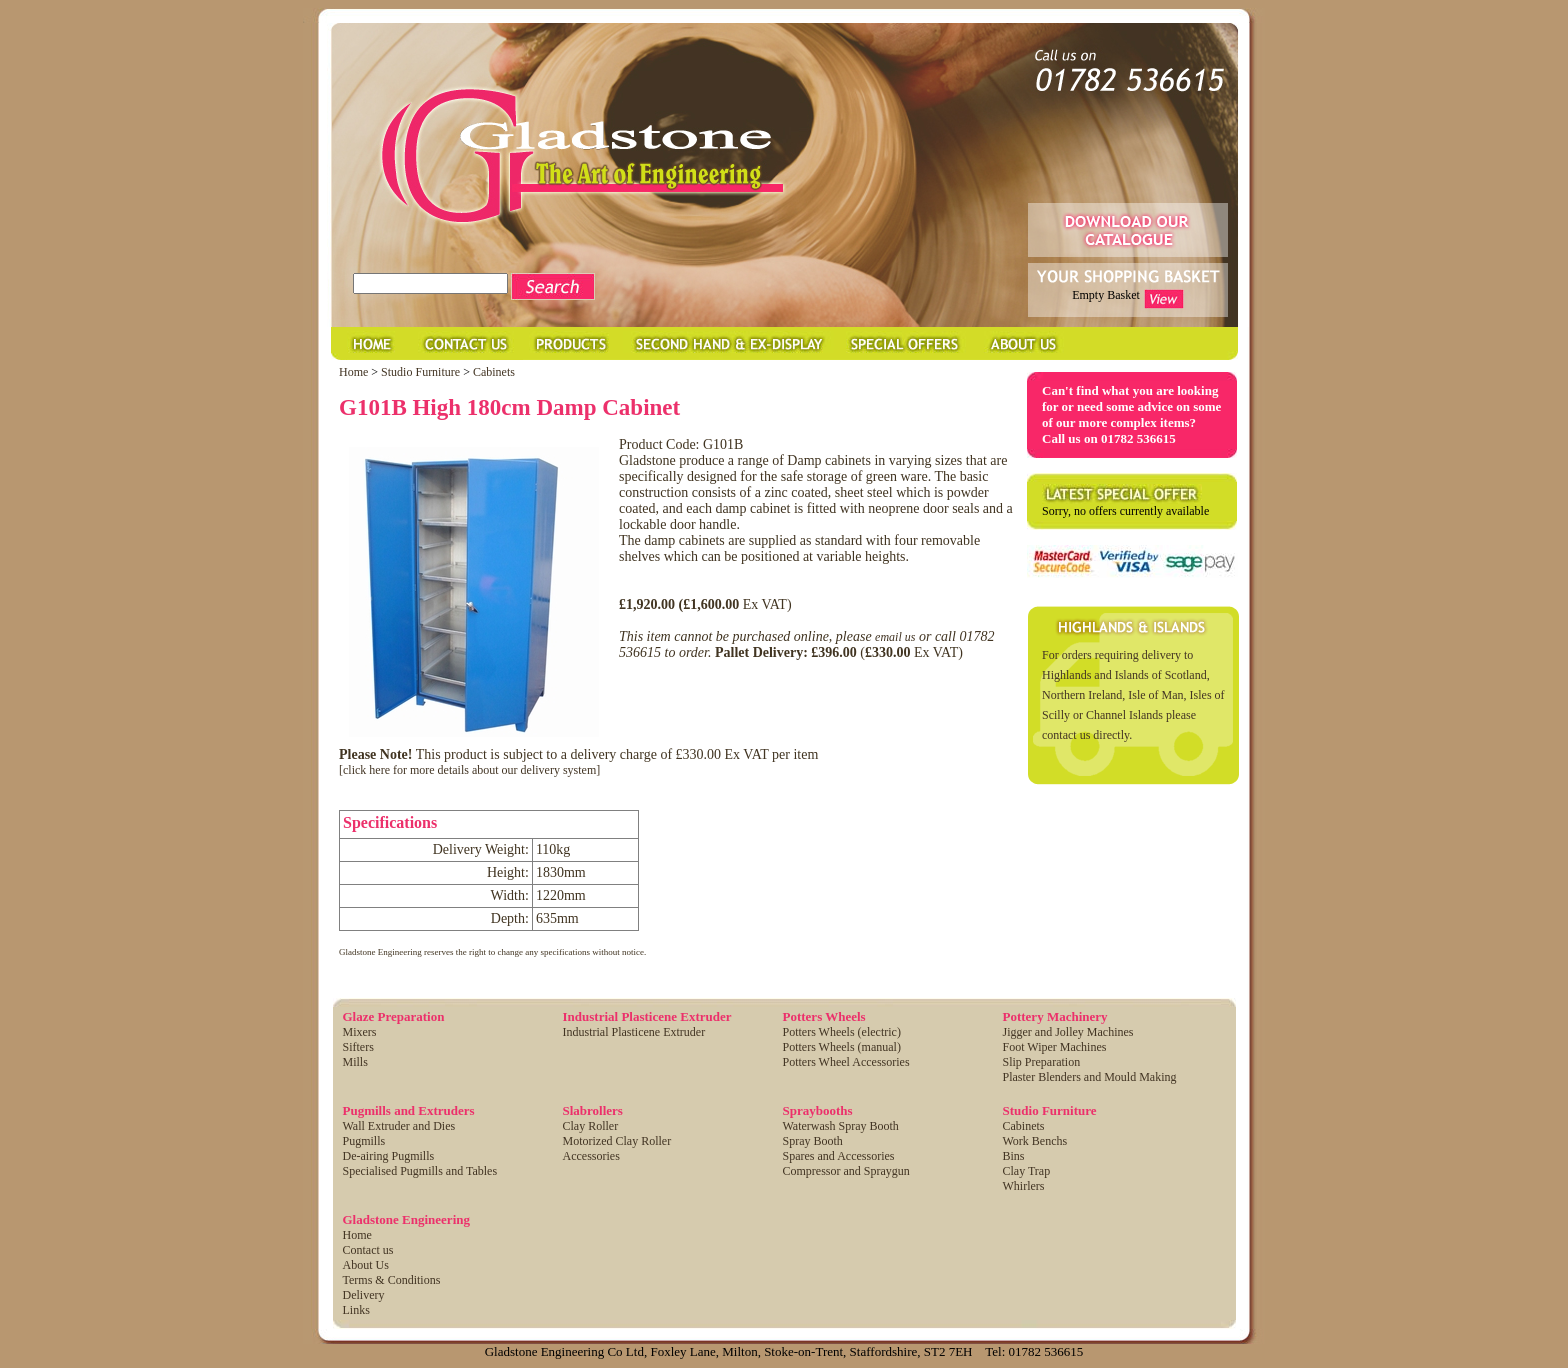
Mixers (360, 1032)
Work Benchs (1035, 1141)
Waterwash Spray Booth (841, 1126)
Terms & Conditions (392, 1280)
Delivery (364, 1295)
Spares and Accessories (839, 1156)
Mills (355, 1062)
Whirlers (1024, 1186)
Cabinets (494, 372)
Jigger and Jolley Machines (1068, 1032)
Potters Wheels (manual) (842, 1047)
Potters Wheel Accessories (846, 1062)
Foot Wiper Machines (1055, 1047)
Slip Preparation (1042, 1062)
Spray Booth (813, 1141)
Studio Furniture (422, 372)
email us (895, 637)
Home (353, 372)
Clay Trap (1027, 1171)
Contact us (368, 1250)
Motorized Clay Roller (617, 1141)
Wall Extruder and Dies (399, 1126)
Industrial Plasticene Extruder (634, 1032)
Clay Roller (591, 1126)
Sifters (358, 1047)
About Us (366, 1265)
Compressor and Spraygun (846, 1171)
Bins (1014, 1156)
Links (356, 1310)
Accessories (591, 1156)
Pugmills (364, 1141)
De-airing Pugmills (389, 1156)
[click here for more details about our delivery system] (469, 770)
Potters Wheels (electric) (842, 1032)
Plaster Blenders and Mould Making (1090, 1077)
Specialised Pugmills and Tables (420, 1171)
